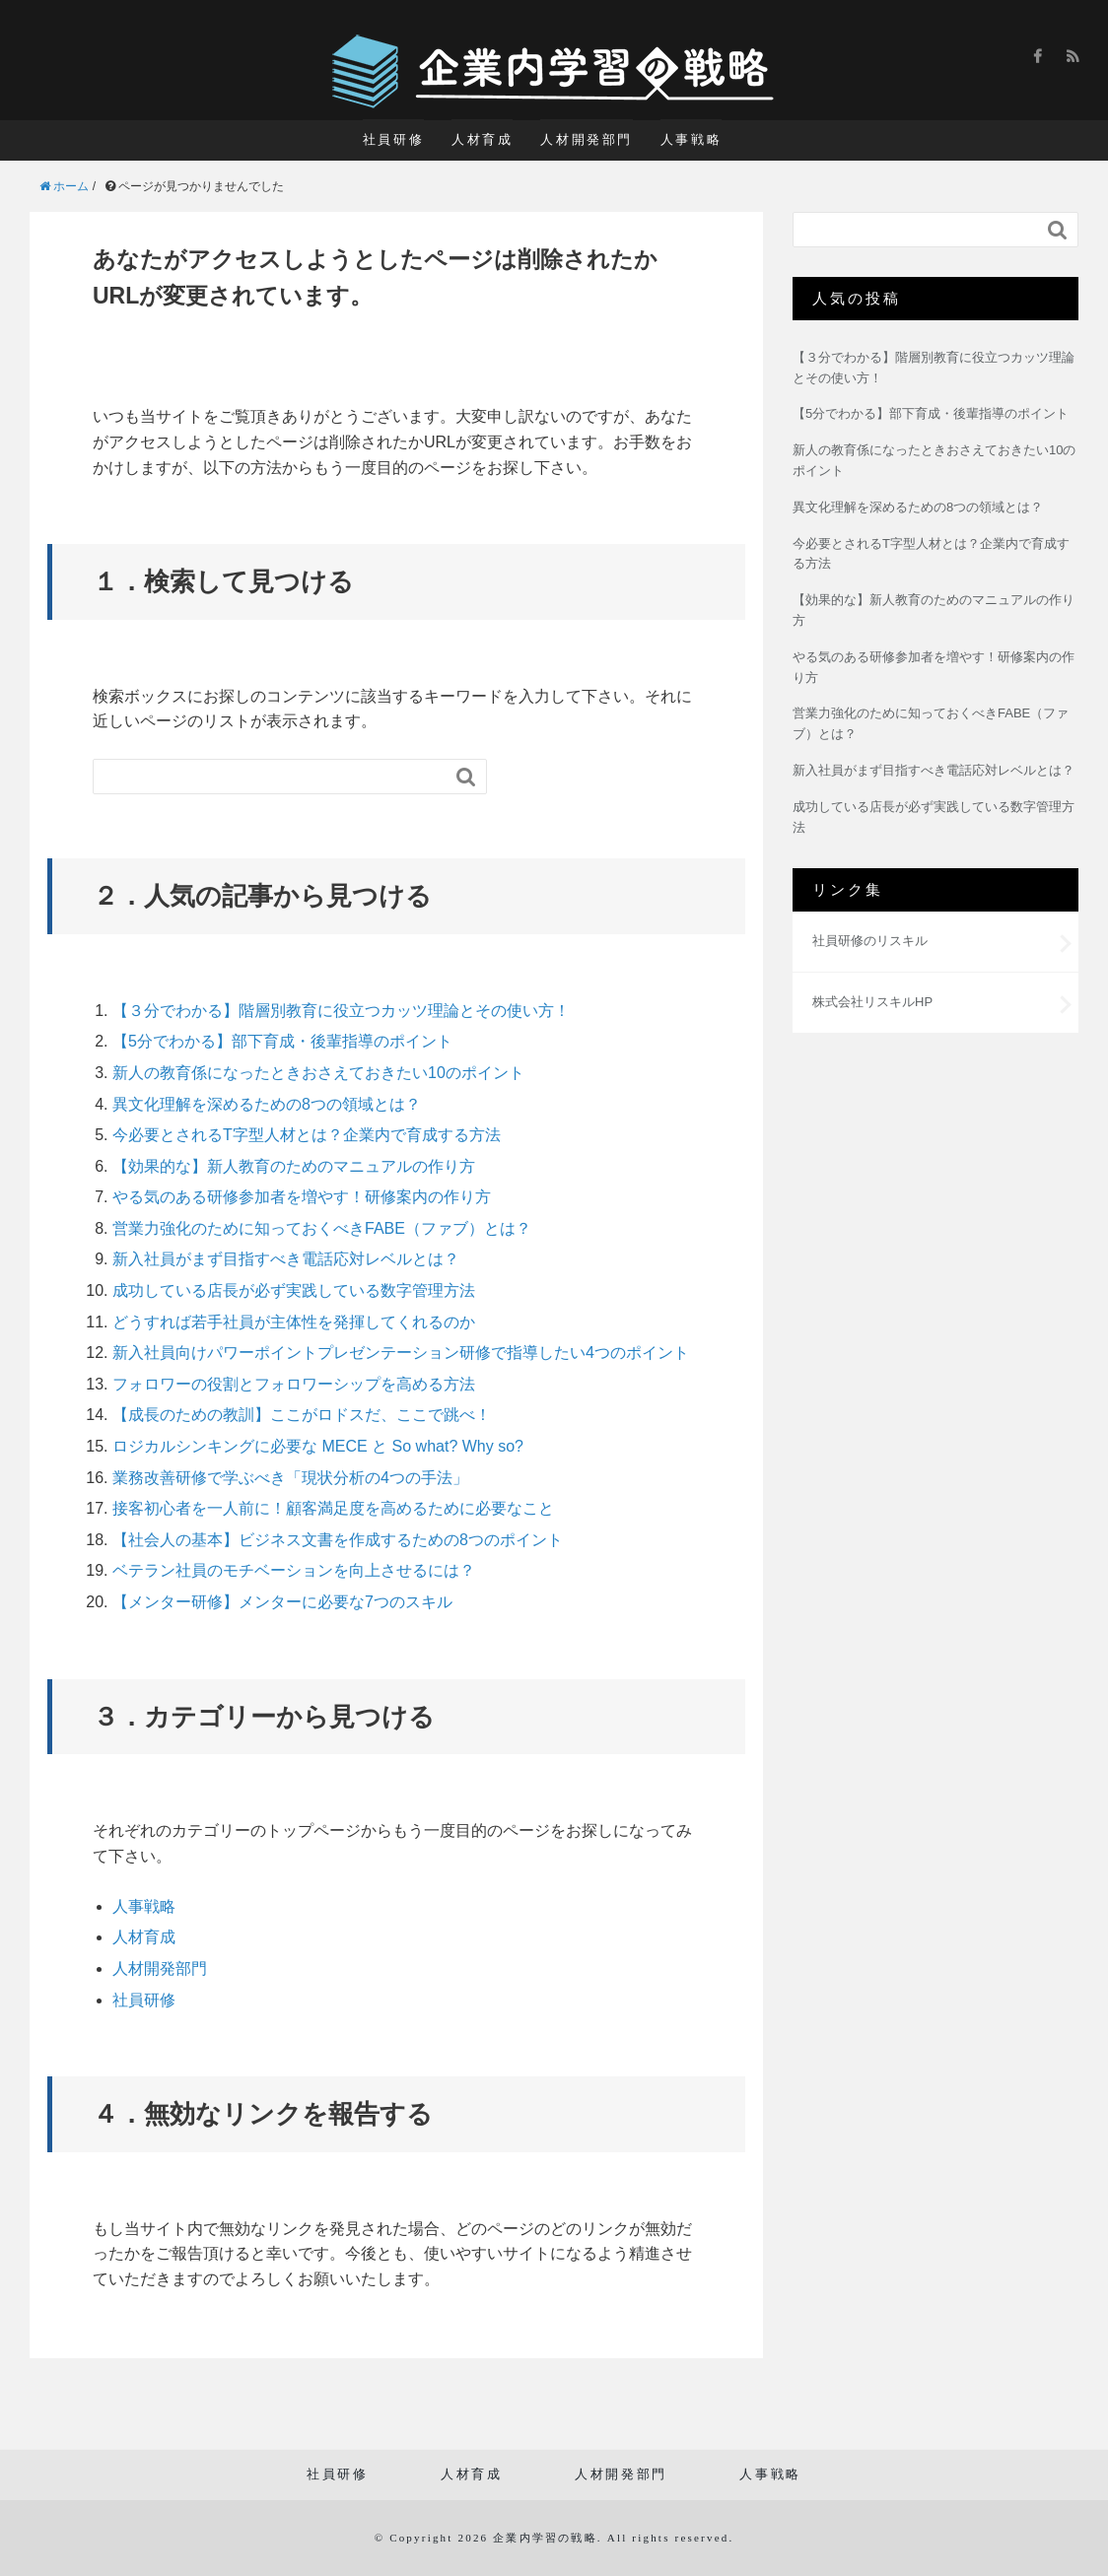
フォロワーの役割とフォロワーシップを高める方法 (293, 1384)
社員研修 (393, 139)
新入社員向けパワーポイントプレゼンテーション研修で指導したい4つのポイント (400, 1352)
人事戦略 (691, 139)
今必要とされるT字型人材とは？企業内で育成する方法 (306, 1134)
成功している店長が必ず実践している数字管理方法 (293, 1290)
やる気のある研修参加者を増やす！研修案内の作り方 (301, 1196)
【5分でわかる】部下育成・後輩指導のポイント (282, 1041)
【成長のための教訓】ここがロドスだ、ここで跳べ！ (301, 1414)
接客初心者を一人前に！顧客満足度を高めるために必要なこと (333, 1508)
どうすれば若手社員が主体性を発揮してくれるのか (293, 1322)
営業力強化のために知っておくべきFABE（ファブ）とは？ (321, 1228)
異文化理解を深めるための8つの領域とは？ (266, 1104)
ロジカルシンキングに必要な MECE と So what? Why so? (317, 1446)
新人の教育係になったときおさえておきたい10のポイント (318, 1072)
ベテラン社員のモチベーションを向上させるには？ (293, 1570)
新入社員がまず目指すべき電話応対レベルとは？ (285, 1259)
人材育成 (482, 139)
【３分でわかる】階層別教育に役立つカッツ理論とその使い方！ (341, 1010)
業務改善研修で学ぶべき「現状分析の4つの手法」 (290, 1477)
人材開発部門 (586, 139)
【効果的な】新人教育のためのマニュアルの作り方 (293, 1166)
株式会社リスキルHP (872, 1001)
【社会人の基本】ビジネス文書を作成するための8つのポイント (337, 1539)
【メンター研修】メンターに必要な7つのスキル (282, 1601)
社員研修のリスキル (870, 940)
